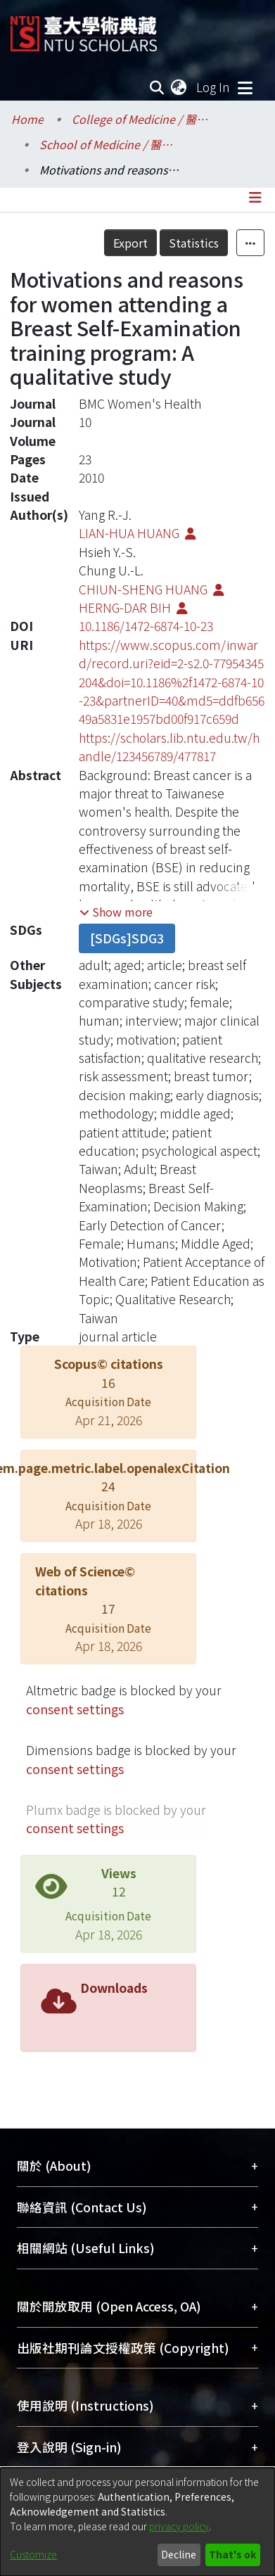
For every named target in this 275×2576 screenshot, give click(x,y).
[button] (116, 912)
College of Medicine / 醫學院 (142, 118)
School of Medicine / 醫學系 (109, 144)
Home (27, 118)
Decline (178, 2554)
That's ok (232, 2554)
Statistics (194, 242)
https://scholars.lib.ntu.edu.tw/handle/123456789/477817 (169, 747)
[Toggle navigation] (244, 87)
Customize (33, 2554)
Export (130, 242)
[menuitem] (179, 87)
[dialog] (137, 2522)
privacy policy (179, 2526)
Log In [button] (213, 87)
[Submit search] (157, 87)
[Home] (84, 28)
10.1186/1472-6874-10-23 (146, 626)
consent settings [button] (75, 1709)
